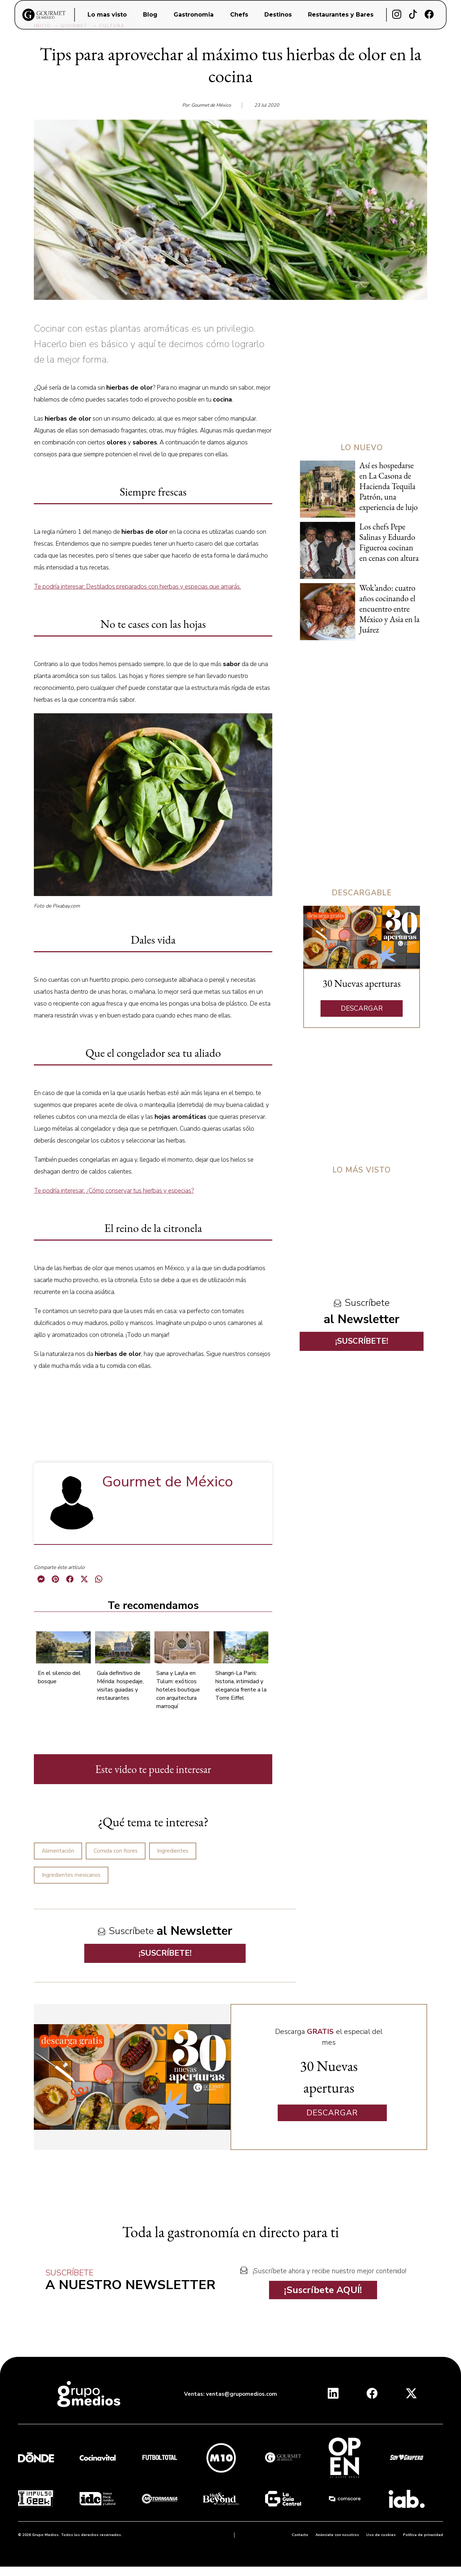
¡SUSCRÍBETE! (165, 1953)
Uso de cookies (381, 2534)
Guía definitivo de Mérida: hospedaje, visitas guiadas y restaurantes (120, 1685)
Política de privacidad (423, 2534)
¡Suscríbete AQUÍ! (323, 2290)
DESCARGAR (362, 1008)
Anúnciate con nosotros (337, 2534)
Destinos (278, 14)
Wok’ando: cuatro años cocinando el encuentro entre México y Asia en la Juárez (389, 608)
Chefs (239, 14)
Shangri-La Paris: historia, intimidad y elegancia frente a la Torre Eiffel (241, 1685)
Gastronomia (194, 14)
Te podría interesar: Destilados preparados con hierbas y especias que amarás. (137, 586)
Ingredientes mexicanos (71, 1875)
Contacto (300, 2534)
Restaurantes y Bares (340, 14)
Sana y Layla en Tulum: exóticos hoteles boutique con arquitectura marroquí (178, 1689)
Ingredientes (172, 1850)
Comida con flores (116, 1850)
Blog (150, 14)
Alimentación (58, 1850)
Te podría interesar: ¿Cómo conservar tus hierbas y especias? (114, 1191)
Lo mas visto (107, 14)
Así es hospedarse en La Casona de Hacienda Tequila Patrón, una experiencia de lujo (388, 486)
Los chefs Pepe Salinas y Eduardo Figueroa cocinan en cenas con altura (389, 542)
